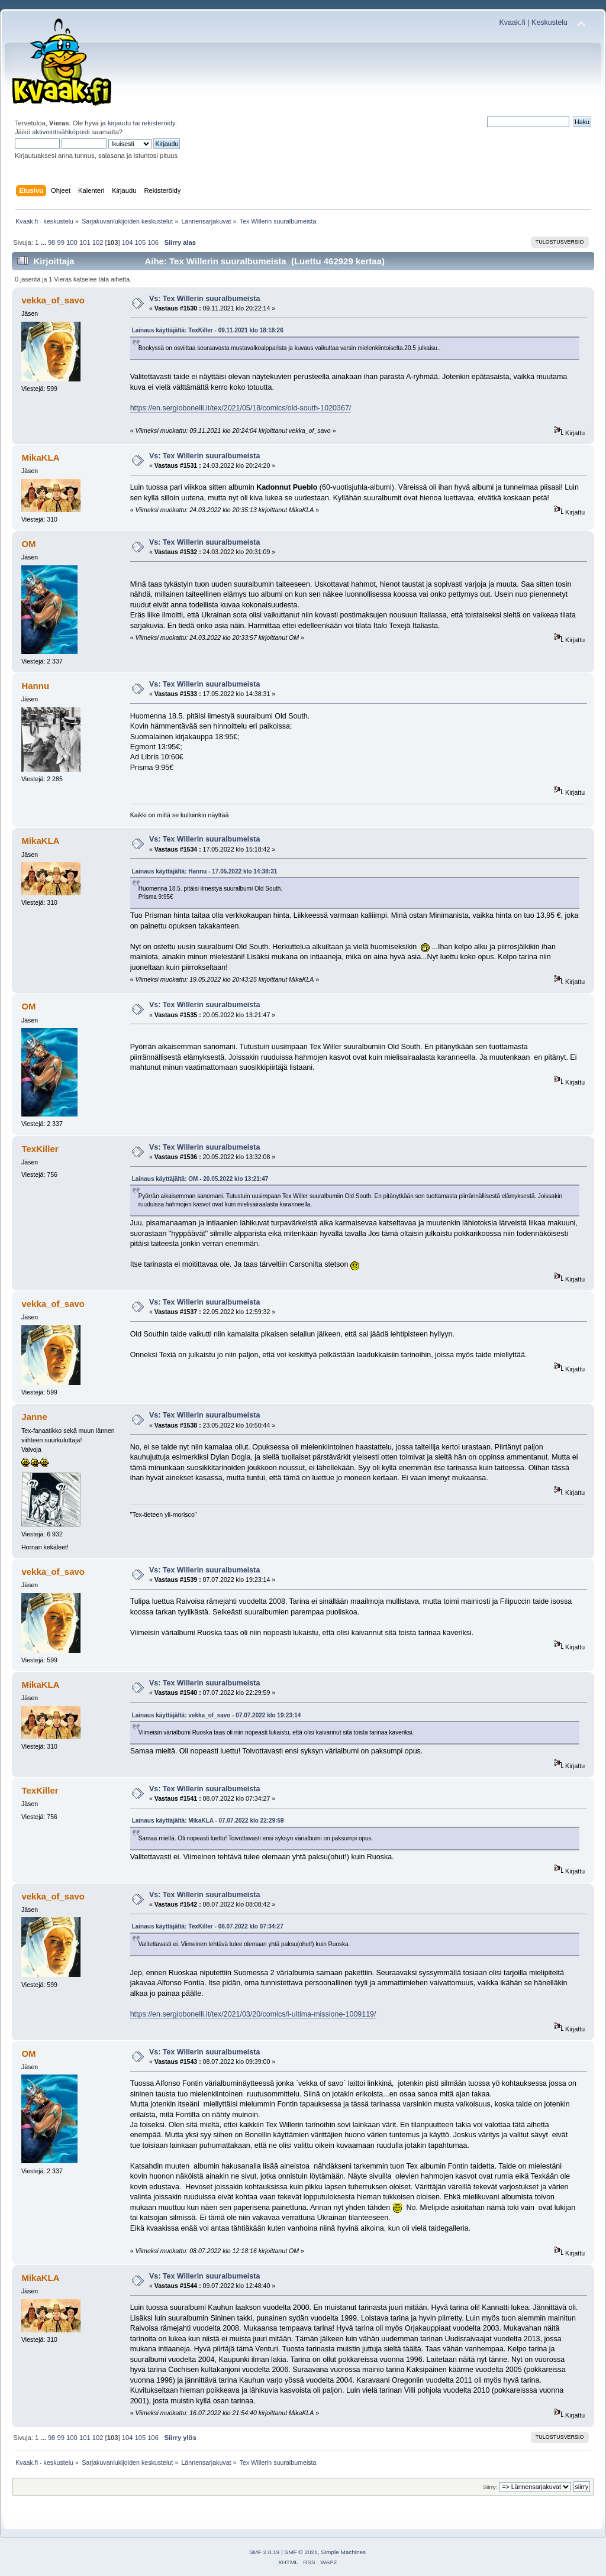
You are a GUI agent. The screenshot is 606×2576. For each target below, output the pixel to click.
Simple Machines (343, 2552)
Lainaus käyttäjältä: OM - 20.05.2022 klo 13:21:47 (200, 1179)
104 (127, 242)
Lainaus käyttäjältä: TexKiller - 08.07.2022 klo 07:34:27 (207, 1926)
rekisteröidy (158, 123)
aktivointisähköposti (60, 131)
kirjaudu (119, 123)
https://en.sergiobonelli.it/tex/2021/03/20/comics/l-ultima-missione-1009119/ (253, 2014)
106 (153, 242)
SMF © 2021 (301, 2552)
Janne (34, 1417)
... (43, 242)
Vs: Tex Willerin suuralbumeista (204, 299)
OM (28, 544)
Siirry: (490, 2487)
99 (60, 242)
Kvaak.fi (512, 22)
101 (85, 242)
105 (140, 242)
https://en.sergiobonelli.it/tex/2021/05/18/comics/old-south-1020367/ (241, 408)
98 (51, 242)
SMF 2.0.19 (264, 2552)
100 (72, 242)
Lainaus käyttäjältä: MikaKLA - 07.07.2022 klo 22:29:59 (208, 1820)
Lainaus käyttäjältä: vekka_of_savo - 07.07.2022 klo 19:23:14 (216, 1715)
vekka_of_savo (53, 300)
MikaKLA (40, 457)
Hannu (35, 686)
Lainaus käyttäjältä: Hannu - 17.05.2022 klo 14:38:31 (205, 871)
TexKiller (39, 1149)
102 (98, 242)
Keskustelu (549, 22)
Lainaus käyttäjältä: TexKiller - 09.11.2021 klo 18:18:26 (207, 330)
